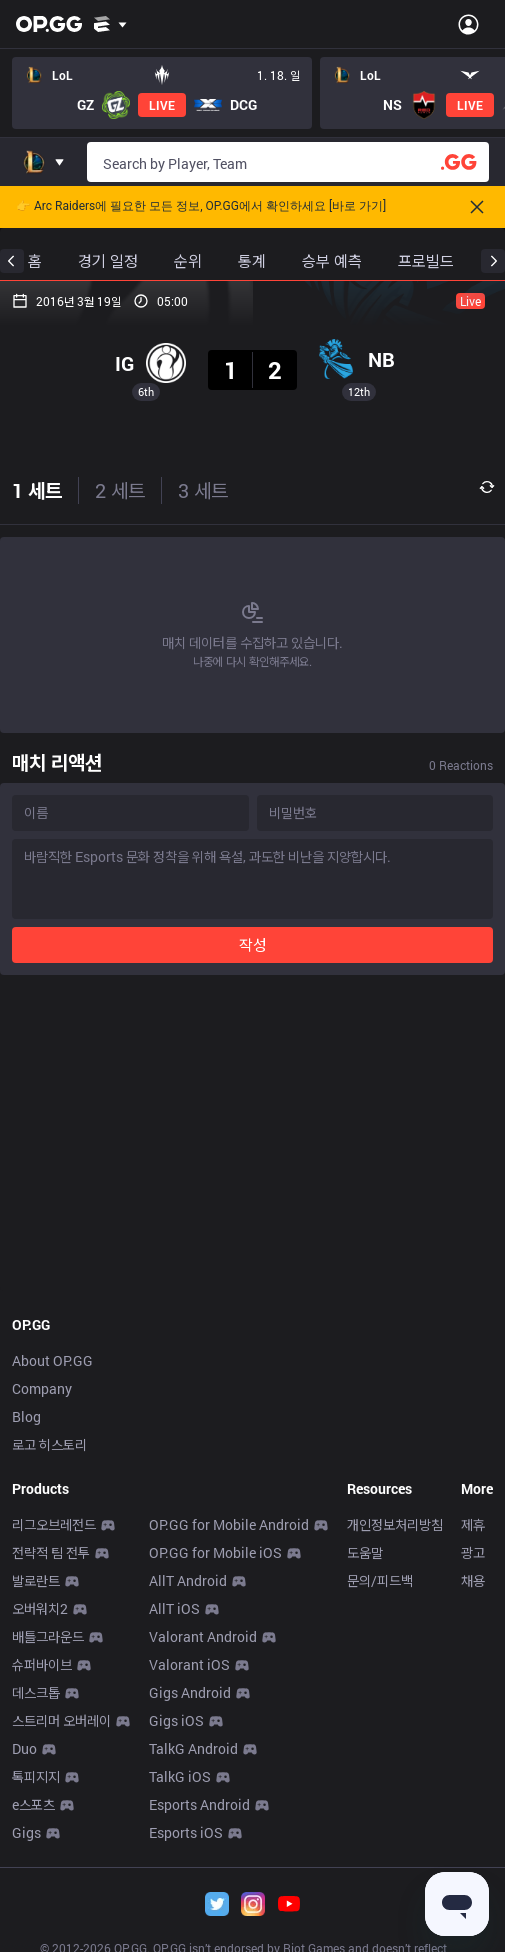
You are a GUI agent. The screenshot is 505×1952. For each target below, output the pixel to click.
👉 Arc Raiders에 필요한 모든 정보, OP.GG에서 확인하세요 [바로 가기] (201, 206)
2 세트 (120, 490)
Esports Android (199, 1804)
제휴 (473, 1524)
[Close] (477, 207)
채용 (473, 1580)
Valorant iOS (189, 1664)
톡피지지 (36, 1776)
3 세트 (203, 490)
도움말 (365, 1552)
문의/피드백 (380, 1580)
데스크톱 (36, 1692)
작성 (253, 944)
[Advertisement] (252, 1139)
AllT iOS (174, 1608)
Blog (26, 1416)
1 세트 (37, 490)
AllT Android (188, 1580)
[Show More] (110, 24)
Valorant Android (203, 1636)
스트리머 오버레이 (61, 1720)
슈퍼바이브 (42, 1664)
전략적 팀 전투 (51, 1552)
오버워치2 (40, 1608)
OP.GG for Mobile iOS (215, 1552)
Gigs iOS (176, 1720)
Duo (24, 1748)
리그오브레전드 (54, 1524)
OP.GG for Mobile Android (229, 1524)
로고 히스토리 (49, 1444)
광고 (473, 1552)
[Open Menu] (468, 24)
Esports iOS (186, 1832)
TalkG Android (193, 1748)
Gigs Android (190, 1692)
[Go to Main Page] (49, 24)
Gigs (26, 1832)
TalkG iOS (180, 1776)
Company (42, 1388)
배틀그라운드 (48, 1636)
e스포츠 (33, 1804)
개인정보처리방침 (395, 1524)
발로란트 (36, 1580)
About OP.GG (52, 1360)
